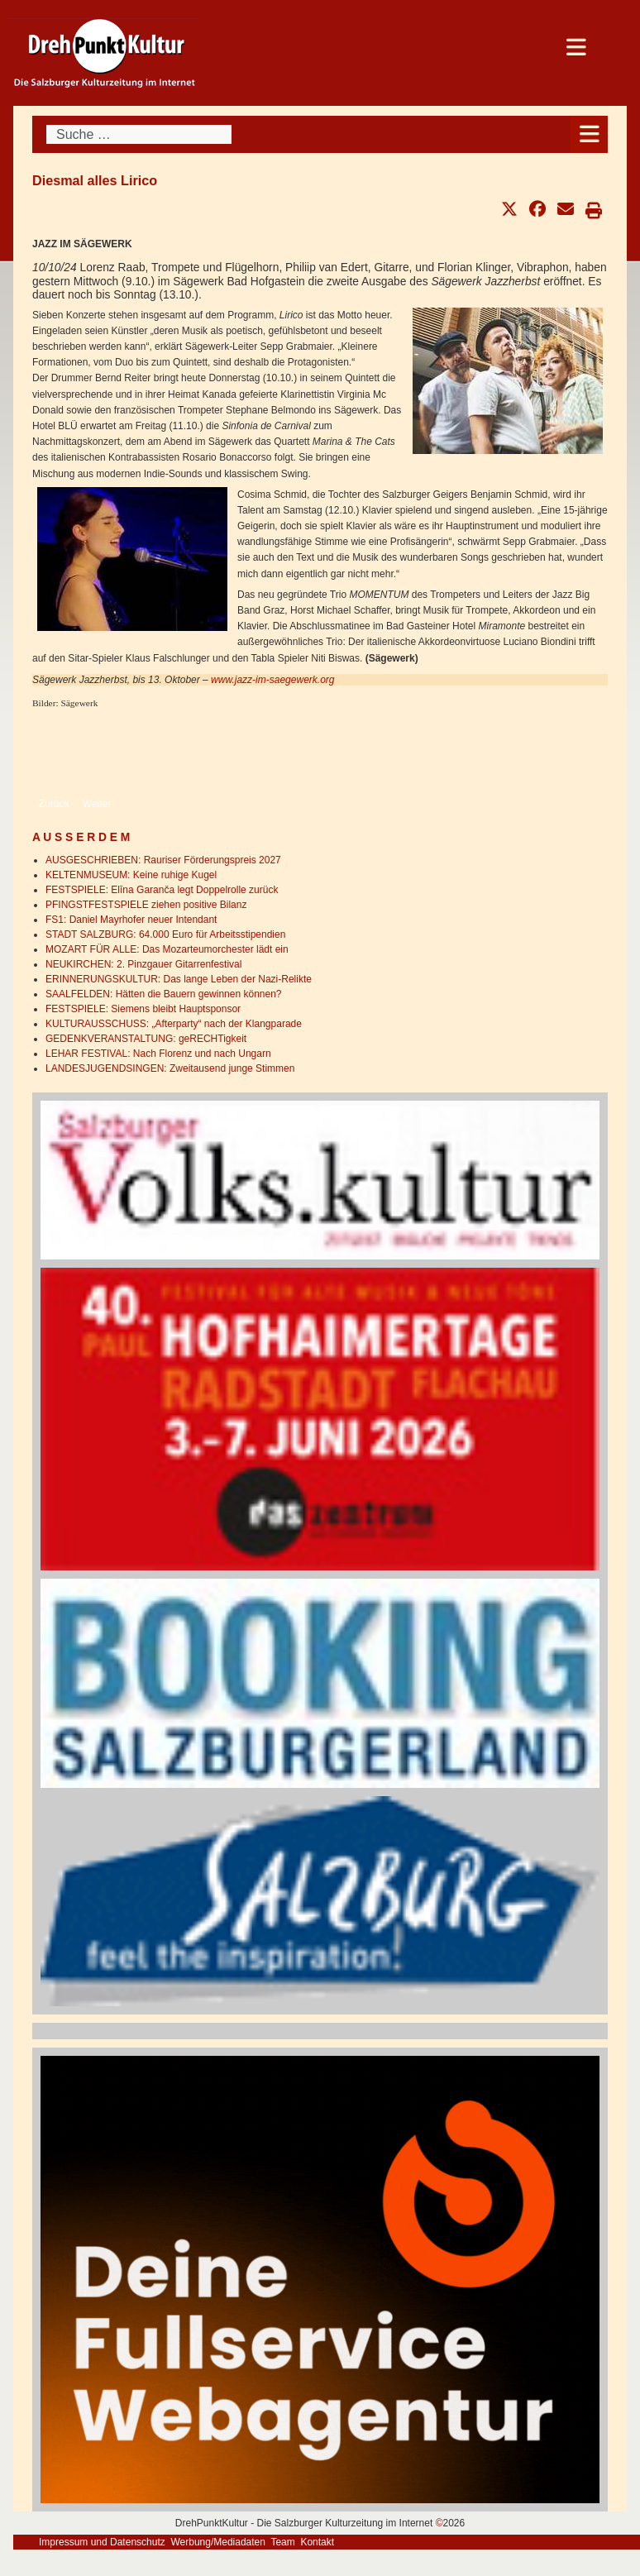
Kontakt (317, 2542)
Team (282, 2542)
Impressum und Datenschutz (102, 2542)
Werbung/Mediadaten (217, 2542)
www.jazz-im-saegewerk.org (272, 680)
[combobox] (139, 134)
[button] (509, 209)
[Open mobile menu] (589, 134)
